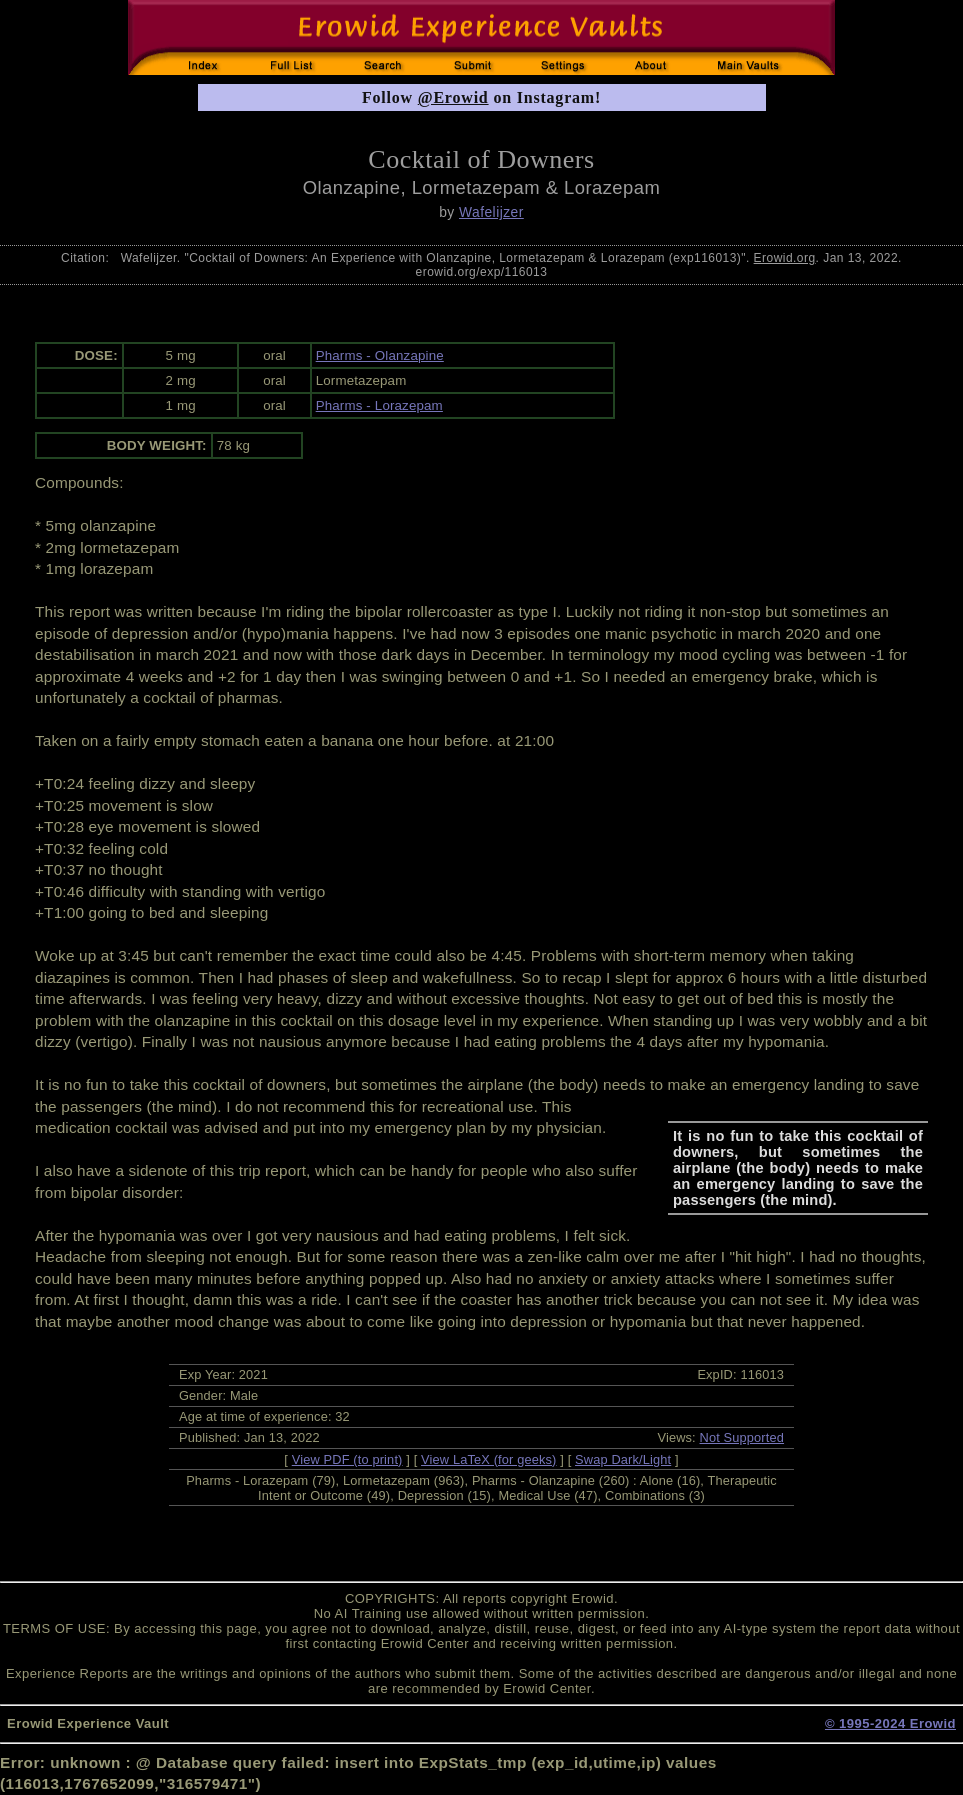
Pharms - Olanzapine (380, 355)
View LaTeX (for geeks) (488, 1459)
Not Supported (742, 1437)
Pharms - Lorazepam (379, 405)
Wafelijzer (491, 212)
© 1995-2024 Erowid (890, 1723)
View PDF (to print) (347, 1459)
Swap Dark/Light (623, 1459)
